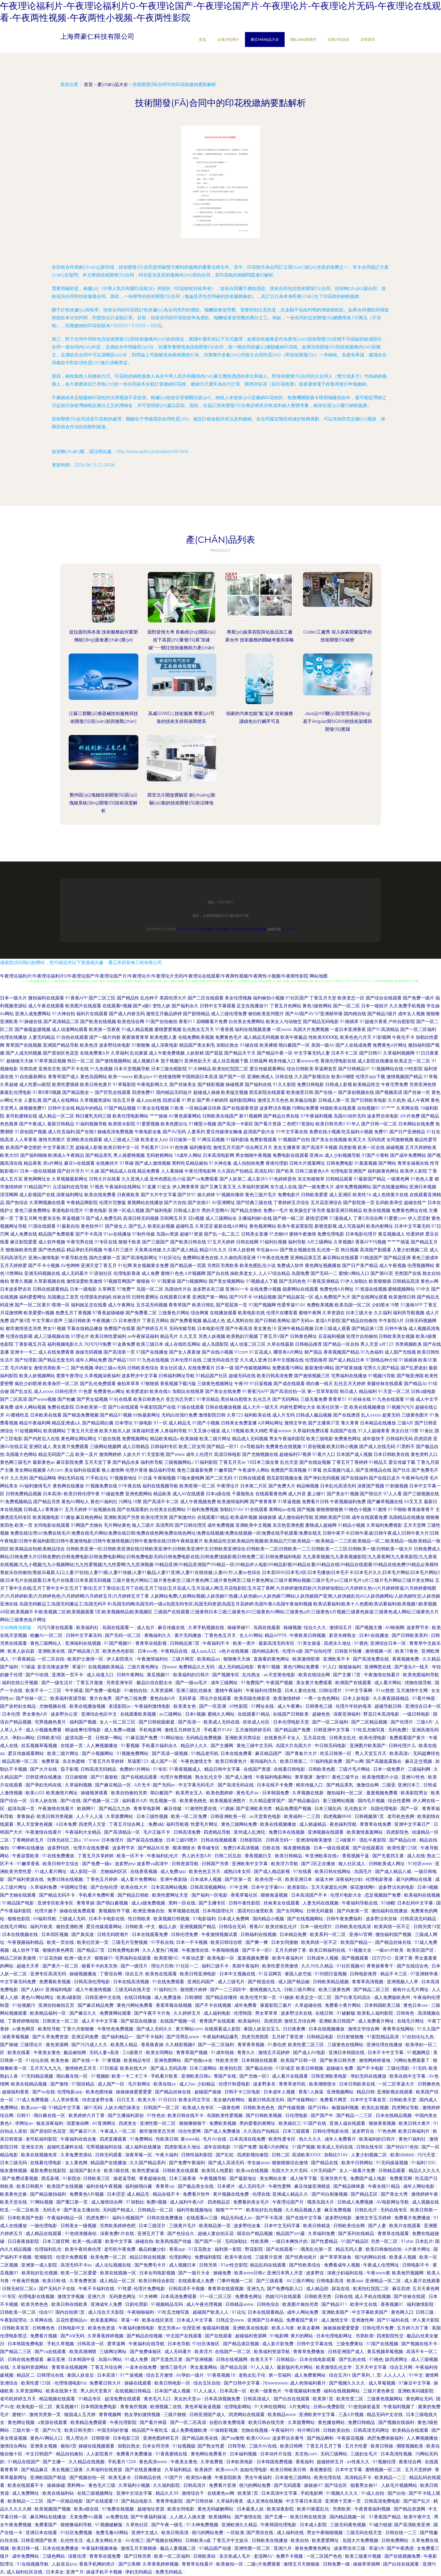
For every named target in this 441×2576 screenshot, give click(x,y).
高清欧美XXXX (307, 2154)
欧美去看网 (309, 2328)
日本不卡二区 (344, 1053)
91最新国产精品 (370, 1179)
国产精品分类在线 (281, 1116)
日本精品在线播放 (378, 1423)
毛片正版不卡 (157, 1832)
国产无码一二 (324, 1273)
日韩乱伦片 (366, 2210)
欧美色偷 (60, 2060)
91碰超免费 (112, 1493)
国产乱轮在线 (353, 2359)
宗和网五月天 (173, 1218)
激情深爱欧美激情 (84, 1281)
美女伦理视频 (238, 998)
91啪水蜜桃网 (190, 1478)
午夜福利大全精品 (83, 1832)
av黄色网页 (24, 2029)
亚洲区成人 (40, 1446)
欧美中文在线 (364, 2304)
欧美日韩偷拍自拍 (384, 2249)
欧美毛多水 (120, 2477)
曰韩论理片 (331, 1690)
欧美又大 (357, 1139)
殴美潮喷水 (184, 1848)
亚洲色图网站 (138, 1493)
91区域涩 (285, 2068)
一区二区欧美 (26, 2210)
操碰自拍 (144, 2241)
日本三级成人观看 (332, 1328)
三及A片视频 (351, 2414)
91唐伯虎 (276, 2044)
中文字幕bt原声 (47, 1320)
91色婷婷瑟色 (282, 1179)
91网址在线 (263, 1706)
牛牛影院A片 (391, 1320)
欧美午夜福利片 (288, 1958)
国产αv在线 (43, 2092)
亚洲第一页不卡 (68, 1674)
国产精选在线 (262, 1981)
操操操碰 (56, 2485)
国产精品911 (334, 2304)
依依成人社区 (257, 1722)
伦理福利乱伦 (49, 2249)
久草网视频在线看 (47, 1202)
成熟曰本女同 (238, 1871)
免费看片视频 (44, 2335)
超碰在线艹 (415, 1202)
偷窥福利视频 (346, 2107)
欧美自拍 (300, 2540)
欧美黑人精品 (125, 2044)
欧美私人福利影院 (375, 2013)
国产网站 (387, 1163)
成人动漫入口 (101, 1674)
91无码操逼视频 (392, 2162)
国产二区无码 (218, 1478)
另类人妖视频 (211, 1336)
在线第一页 (72, 1745)
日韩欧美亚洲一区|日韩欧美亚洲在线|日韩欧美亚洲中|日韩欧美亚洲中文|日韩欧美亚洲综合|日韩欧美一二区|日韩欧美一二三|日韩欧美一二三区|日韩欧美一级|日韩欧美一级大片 (239, 1549)
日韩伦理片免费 (378, 2328)
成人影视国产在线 (37, 1194)
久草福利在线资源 (104, 2469)
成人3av (187, 2084)
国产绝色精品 (51, 1249)
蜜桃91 (19, 2414)
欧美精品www (282, 2414)
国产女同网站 (290, 1911)
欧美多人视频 (403, 2257)
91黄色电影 (95, 1210)
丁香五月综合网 (107, 2367)
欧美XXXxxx (258, 2438)
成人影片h (257, 1179)
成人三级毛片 (232, 1981)
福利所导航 (152, 1462)
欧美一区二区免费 (189, 1816)
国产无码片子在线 (57, 2288)
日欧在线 (271, 1848)
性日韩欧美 (140, 1918)
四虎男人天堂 (93, 1824)
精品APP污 (276, 1635)
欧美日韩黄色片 (149, 1399)
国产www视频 (42, 1399)
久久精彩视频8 (180, 2044)
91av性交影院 (234, 2265)
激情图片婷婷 (194, 1989)
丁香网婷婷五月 (28, 1840)
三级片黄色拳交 (379, 2391)
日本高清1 (107, 2375)
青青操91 (54, 1509)
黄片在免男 (101, 1698)
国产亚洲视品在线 (374, 1470)
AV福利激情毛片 (35, 1486)
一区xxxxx (282, 1029)
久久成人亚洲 (253, 1360)
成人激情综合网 (107, 2202)
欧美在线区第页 (158, 2320)
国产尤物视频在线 (260, 1454)
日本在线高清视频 (131, 1981)
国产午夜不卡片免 (152, 2013)
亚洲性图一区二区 (158, 2123)
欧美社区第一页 (332, 1407)
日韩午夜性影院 (245, 1903)
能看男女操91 (364, 2485)
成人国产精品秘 (294, 1981)
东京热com (306, 2454)
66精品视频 (264, 1297)
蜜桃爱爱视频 (167, 1029)
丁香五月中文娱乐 (230, 2540)
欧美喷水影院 (121, 1124)
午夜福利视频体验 (100, 2548)
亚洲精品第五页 (305, 1257)
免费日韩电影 (310, 1084)
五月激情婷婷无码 (253, 1730)
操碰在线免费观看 (77, 1911)
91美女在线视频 (153, 1108)
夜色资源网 (57, 2044)
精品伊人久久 (195, 1745)
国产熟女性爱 (211, 2446)
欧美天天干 (262, 2359)
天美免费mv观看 (86, 2517)
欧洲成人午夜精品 (66, 1155)
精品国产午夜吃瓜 (150, 2430)
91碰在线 (249, 1045)
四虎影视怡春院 (253, 2154)
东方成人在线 (283, 1186)
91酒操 (227, 1808)
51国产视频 (303, 2147)
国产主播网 (222, 1745)
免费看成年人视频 (342, 2265)
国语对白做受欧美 (255, 1911)
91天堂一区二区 (394, 1391)
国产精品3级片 (382, 1013)
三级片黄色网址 (143, 1667)
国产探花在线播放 (145, 1840)
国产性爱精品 (325, 2241)
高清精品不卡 (359, 2477)
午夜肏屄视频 (26, 2280)
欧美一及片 (86, 1454)
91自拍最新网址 (31, 1076)
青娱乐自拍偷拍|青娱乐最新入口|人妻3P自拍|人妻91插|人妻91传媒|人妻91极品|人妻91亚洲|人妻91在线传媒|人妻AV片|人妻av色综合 (130, 1572)
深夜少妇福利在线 (345, 2273)
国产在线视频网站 (305, 1918)
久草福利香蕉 (230, 2501)
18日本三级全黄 (263, 1462)
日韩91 (24, 2115)
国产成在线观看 (289, 1383)
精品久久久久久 (424, 2170)
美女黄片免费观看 (71, 1446)
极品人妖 (168, 1926)
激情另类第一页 (45, 2414)
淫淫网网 (9, 1194)
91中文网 (239, 1887)
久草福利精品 (179, 2469)
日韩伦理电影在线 (331, 2131)
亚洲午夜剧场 (174, 1879)
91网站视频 (42, 2202)
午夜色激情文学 (197, 1761)
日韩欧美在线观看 (181, 2170)
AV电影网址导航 (393, 2202)
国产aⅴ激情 (232, 2438)
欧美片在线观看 (405, 2225)
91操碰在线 (30, 1021)
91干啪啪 (397, 1509)
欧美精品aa (209, 1659)
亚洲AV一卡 (237, 1289)
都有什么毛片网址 (411, 1989)
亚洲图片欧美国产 (368, 1745)
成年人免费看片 (341, 2139)
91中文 (423, 1289)
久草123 (235, 1415)
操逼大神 (324, 1879)
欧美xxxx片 (227, 2469)
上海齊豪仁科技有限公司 (233, 929)
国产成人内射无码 (127, 1013)
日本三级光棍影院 (169, 1068)
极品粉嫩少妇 (153, 2249)
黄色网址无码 (420, 2398)
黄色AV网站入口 (47, 2438)
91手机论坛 (97, 1478)
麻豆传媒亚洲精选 (312, 2186)
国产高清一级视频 (170, 1753)
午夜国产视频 (280, 1682)
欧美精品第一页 (215, 2225)
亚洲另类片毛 (334, 2178)
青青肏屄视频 (134, 2406)
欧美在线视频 (376, 1210)
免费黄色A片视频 (87, 2194)
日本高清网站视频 (169, 1887)
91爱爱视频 (147, 1124)
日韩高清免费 (188, 1832)
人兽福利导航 (173, 1430)
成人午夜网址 (121, 1305)
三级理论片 (32, 2044)
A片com (55, 1470)
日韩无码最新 (321, 1911)
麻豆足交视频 (419, 1761)
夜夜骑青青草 (135, 1037)
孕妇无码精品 (139, 2572)
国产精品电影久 (137, 2501)
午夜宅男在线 (79, 1242)
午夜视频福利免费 (348, 1501)
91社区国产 (297, 998)
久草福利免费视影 (384, 1525)
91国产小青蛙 (375, 1155)
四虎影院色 (398, 1832)
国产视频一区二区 (101, 1800)
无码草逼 (187, 1698)
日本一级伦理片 (316, 1926)
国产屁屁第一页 (231, 1305)
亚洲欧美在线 (52, 1651)
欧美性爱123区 (402, 1848)
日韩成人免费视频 (355, 2202)
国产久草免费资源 (50, 2036)
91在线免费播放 (59, 1855)
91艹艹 (388, 1108)
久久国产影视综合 (312, 1076)
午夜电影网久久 (152, 1084)
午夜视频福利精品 (26, 1942)
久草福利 (120, 1053)
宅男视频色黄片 (51, 1722)
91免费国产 (252, 1682)
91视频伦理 (385, 2461)
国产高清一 (190, 1722)
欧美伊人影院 (413, 1171)
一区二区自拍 (51, 1659)
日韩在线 (284, 1076)
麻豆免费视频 (338, 2210)
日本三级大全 (359, 1312)
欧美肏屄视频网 (408, 2273)
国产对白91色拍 (403, 2147)
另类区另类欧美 (222, 1265)
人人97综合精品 (274, 1273)
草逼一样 (130, 2320)
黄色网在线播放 (68, 1486)
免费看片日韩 (315, 1501)
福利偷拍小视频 (268, 998)
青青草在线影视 (151, 1643)
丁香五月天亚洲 (82, 1430)
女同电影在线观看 (52, 1525)
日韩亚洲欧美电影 (329, 2076)
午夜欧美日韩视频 (308, 1635)
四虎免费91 (143, 1092)
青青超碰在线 (153, 2178)
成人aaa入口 (204, 1651)
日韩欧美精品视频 (331, 1981)
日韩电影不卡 (416, 2265)
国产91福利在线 (393, 2320)
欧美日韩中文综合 (61, 1863)
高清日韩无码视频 (141, 1218)
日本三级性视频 (152, 1816)
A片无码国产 (324, 2170)
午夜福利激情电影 (153, 1706)
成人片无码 (283, 1415)
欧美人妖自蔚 (22, 1651)
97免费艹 (126, 1289)
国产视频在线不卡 (419, 2343)
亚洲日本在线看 (42, 2532)
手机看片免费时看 (97, 1895)
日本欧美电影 (240, 2461)
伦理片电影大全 (346, 1895)
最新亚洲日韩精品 (344, 1210)
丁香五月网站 (155, 1320)
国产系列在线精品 (356, 2233)
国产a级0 (142, 1005)
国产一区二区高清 (188, 2422)
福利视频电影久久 (65, 1344)
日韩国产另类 (216, 1863)
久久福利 (383, 1312)
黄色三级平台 (346, 1777)
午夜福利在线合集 (79, 2139)
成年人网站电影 (419, 2186)
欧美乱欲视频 (161, 1226)
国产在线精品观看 (139, 1777)
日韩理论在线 (51, 2375)
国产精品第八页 (84, 1651)
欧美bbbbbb (402, 2154)
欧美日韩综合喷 (227, 1942)
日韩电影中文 (72, 2328)
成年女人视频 (411, 1013)
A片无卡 (142, 1785)
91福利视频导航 (91, 1124)
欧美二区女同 (192, 1446)
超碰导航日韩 (389, 1706)
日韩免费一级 (337, 2564)
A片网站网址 (270, 1423)
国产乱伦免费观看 (98, 1383)
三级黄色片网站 (174, 1312)
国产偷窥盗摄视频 (33, 1029)
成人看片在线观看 (290, 2076)
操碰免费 (222, 2273)
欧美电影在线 (251, 1312)
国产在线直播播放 (143, 2469)
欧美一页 (24, 1525)
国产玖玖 (402, 1470)
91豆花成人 (260, 1352)
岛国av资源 (167, 1234)
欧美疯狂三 (290, 2123)
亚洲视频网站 (341, 2092)
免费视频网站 (135, 1438)
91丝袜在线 (359, 1399)
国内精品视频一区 (348, 2517)
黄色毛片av (248, 1792)
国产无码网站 (285, 1399)
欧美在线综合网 (314, 1674)
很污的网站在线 (371, 2257)
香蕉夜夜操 (152, 2044)
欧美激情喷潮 (306, 1659)
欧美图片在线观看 (83, 1005)
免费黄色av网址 (109, 1391)
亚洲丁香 (404, 1958)
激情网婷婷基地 (375, 2060)
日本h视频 (195, 1714)
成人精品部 (318, 2288)
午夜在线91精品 (384, 2186)
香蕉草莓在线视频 (174, 2005)
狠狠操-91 (146, 1281)
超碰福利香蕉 (16, 2092)
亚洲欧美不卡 (337, 1659)
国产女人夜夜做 (185, 1352)
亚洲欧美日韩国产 (337, 2021)
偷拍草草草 (128, 1383)
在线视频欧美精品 (106, 1667)
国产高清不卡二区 (161, 1501)
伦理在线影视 (19, 1336)
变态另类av (169, 2328)
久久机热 (397, 1100)
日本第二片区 (253, 1486)
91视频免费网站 (133, 1753)
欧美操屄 (204, 2469)
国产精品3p (415, 1383)
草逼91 (79, 1667)
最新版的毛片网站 (295, 2367)
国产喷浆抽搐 (348, 1367)
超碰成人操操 (206, 1092)
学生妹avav (267, 1249)
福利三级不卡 (216, 1966)
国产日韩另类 (138, 2556)
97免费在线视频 (118, 2509)
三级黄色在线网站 (345, 2044)
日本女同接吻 (285, 1942)
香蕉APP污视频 (370, 1242)
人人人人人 (395, 2375)
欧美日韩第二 (294, 1761)
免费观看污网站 (287, 1367)
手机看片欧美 (165, 2076)
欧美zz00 (35, 1792)
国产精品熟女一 (78, 1092)
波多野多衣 (265, 2084)
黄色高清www (153, 2461)
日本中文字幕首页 (368, 2099)
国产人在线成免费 (354, 1045)
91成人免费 (137, 2359)
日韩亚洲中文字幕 (332, 1730)
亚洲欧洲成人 (260, 1076)
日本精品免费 (294, 1934)
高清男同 (165, 1525)
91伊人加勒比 (354, 1281)
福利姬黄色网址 (383, 1171)
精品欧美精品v (164, 1438)
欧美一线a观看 (88, 2241)
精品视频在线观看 (57, 2398)
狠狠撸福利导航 (76, 2524)
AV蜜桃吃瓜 (17, 1415)
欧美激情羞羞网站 (365, 1832)
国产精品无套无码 (56, 1360)
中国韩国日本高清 (200, 1076)
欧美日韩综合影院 (157, 2280)
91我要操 (167, 1281)
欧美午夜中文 (418, 2517)
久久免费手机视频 (407, 1005)
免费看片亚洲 (223, 2485)
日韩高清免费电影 (382, 2501)
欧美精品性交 (366, 1084)
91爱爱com (395, 1218)
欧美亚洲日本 (299, 1879)
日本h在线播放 (374, 1635)
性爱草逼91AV (291, 1305)
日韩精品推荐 (308, 1344)
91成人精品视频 (138, 1029)
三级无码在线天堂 (221, 1360)
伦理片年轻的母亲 (354, 1706)
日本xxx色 (148, 1651)
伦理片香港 (136, 1470)
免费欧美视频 (320, 1305)
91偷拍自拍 (136, 1690)
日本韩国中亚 (82, 2359)
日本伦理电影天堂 (291, 1722)
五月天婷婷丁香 (291, 1950)
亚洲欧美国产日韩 (332, 1517)
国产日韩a (318, 2107)
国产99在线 (38, 1674)
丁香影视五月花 (30, 1344)
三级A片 (405, 1423)
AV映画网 (394, 1627)
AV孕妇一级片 (190, 2375)
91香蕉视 (224, 1029)
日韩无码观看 (109, 2154)
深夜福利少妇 (350, 1879)
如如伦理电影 (254, 2469)
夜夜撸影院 (321, 2469)
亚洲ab (316, 1155)
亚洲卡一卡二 (23, 1352)
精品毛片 (169, 1336)
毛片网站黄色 (117, 1525)
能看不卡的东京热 (100, 1966)
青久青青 (350, 1423)
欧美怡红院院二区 (230, 1068)
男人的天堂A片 (197, 1855)
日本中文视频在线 (286, 1360)
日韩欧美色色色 (259, 2107)
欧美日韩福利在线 (327, 1950)
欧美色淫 (89, 1045)
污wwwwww (275, 2383)
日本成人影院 (314, 2524)
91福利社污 (166, 1989)
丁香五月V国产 (274, 1336)
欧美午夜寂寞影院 (295, 1226)
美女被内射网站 (229, 2099)
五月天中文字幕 (371, 2367)
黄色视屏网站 (262, 1226)
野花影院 (254, 2249)
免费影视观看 (263, 1139)
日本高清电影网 (218, 1155)
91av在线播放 (117, 1234)
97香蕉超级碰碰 (109, 1312)
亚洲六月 (97, 2296)
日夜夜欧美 (128, 1194)
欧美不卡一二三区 (44, 1690)
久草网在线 (407, 1108)
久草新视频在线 (49, 1281)
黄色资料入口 (424, 1454)
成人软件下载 (26, 1950)
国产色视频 (82, 1367)
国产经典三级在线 (254, 1202)
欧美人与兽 (283, 2328)
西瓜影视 (50, 2178)
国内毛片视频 (372, 1800)
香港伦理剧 (277, 1163)
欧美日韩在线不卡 (186, 2115)
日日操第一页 (182, 1139)
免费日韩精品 (362, 2422)
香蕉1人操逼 (311, 2092)
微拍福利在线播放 (390, 1911)
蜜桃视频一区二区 (383, 2469)
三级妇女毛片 (364, 2454)
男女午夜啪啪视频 (325, 2532)
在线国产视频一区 (178, 2021)
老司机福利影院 (42, 2139)
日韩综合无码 (233, 1926)
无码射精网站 (159, 1155)
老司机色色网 (401, 1816)
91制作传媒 (143, 1234)
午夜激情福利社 (153, 1659)
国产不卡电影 (371, 2068)
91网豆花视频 (211, 1139)
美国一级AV (322, 1045)
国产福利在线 (258, 1084)
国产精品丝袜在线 (393, 1942)
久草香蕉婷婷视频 (106, 2335)
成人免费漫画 (168, 1997)
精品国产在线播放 (109, 2162)
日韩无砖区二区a (64, 1840)
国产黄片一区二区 (61, 1966)
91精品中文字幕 (65, 2107)
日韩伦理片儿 (403, 1745)
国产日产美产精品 (360, 1265)
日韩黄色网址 (303, 1336)
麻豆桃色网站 (89, 1517)
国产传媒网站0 (302, 2099)
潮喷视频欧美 (410, 2446)
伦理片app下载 (370, 1076)
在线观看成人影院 (223, 2029)
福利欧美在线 (257, 1415)
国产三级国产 (155, 1242)
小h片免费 (410, 1116)
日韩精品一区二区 (156, 2210)
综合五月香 (123, 1100)
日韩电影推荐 (364, 1973)
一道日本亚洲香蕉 (348, 1029)
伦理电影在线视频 (36, 2296)
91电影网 (279, 2335)
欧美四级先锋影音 (252, 1698)
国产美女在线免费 (223, 1391)
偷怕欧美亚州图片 (266, 1013)
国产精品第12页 (368, 1328)
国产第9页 (20, 1320)
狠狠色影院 (19, 1918)
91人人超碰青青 (374, 1430)
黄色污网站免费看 (301, 1667)
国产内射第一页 (353, 1911)
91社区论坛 (170, 1257)
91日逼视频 (261, 1383)
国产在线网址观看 (370, 1297)
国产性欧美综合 (305, 2265)
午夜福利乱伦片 (163, 1855)
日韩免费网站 (395, 2540)
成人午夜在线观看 (46, 1005)
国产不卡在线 (75, 1068)
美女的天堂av (188, 2398)
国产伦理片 (402, 1722)
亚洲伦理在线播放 (385, 2044)
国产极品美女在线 (196, 2186)
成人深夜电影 (164, 1045)
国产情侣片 (371, 1493)
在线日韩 (324, 2013)
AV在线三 (134, 2540)
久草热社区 (137, 2524)
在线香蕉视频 (144, 1871)
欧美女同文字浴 (195, 2099)
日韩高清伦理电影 (92, 1981)
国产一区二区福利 (418, 1029)
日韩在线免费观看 (26, 2359)
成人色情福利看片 (308, 2383)
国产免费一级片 (418, 998)
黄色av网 (429, 1281)
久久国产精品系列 (148, 2162)
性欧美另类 (227, 2060)
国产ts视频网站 (192, 1281)
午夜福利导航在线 (360, 1903)
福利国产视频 (83, 1722)
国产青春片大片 (301, 1753)
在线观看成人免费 (196, 2280)
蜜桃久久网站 (222, 1714)
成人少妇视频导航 (343, 1155)
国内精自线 (355, 1013)
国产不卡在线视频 (213, 2005)
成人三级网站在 (221, 1218)
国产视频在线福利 (396, 2422)
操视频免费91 (33, 1108)
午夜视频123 (105, 1320)
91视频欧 (100, 2076)
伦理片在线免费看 (91, 1848)
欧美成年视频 (243, 1517)
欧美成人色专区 (199, 2107)
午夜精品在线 (175, 1651)
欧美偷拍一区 (230, 2564)
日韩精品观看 (339, 1179)
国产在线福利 (354, 1478)
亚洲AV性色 (413, 1777)
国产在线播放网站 (390, 1186)
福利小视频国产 (128, 2217)
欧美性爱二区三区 (306, 2044)
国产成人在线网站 (61, 1100)
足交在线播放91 (253, 1005)
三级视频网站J (179, 1462)
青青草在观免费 (105, 2556)
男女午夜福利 (259, 2477)
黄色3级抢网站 (317, 1005)
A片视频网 (195, 1273)
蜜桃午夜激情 (302, 1234)
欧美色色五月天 (205, 1871)
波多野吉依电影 (383, 1116)
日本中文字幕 (349, 2469)
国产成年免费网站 (408, 1155)
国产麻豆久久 (83, 2013)
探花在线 (341, 2288)
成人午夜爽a (290, 1706)
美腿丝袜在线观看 (385, 1383)
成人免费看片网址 (376, 2021)
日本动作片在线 (276, 2454)
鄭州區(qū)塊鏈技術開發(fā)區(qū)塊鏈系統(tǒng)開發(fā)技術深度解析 (103, 802)
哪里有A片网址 (288, 1352)
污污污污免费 (97, 1344)
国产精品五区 (365, 2194)
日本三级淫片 (153, 2225)
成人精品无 (179, 1423)
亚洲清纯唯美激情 (314, 1840)
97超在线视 (109, 1438)
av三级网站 (171, 1714)
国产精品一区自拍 (341, 1344)
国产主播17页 (347, 1674)
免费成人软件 (290, 1265)
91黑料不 (405, 1446)
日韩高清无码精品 (99, 1769)
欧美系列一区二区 (328, 1934)
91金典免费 (124, 1344)
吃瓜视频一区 (164, 1800)
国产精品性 (128, 998)
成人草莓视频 (382, 2383)
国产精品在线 (325, 2162)
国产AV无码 (174, 1131)
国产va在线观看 (51, 2351)
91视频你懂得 (230, 1194)
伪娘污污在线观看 (283, 2296)
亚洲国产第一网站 (210, 1297)
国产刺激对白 (182, 1517)
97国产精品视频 (120, 1108)
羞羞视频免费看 (382, 1792)
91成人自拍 (373, 2493)
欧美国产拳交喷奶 (24, 1147)
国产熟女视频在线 (298, 1249)
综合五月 (134, 1973)
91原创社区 (100, 1273)
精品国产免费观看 (56, 1234)
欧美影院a (298, 1887)
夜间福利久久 (264, 1761)
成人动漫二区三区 (248, 1344)
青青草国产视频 (192, 2052)
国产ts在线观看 (123, 1407)
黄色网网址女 (37, 1179)
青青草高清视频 (368, 1981)
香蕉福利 (305, 2461)
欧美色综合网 (130, 1021)
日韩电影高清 (330, 2280)
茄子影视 (69, 1769)
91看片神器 (424, 1698)
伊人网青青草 (185, 1186)
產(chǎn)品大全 (265, 39)
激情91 (323, 1777)
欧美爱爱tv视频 (39, 1312)
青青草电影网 (147, 1808)
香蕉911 (187, 1021)
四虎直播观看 (114, 2139)
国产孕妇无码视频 (322, 1478)
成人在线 (416, 1855)
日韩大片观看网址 (307, 1163)
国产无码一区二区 (123, 1635)
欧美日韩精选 (317, 2225)
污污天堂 (426, 2154)
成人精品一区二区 (56, 1116)
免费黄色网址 (347, 1438)
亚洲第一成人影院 (39, 2265)
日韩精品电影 (321, 2036)
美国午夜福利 (246, 1966)
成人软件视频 (51, 1242)
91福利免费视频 (202, 1509)
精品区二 (26, 2375)
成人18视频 (232, 1430)
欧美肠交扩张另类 (307, 1210)
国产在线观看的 (132, 1509)
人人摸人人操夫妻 (188, 2517)
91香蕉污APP (255, 1391)
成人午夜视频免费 (198, 1501)
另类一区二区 (385, 2241)
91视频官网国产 (120, 1281)
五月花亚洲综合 (326, 1202)
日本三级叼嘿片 (182, 1840)
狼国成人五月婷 (80, 2414)
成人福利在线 (291, 2532)
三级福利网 (419, 1769)
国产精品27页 (91, 1950)
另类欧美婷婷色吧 (118, 2225)
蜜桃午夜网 (310, 1312)
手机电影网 (151, 1730)
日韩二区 (281, 2154)
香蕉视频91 (393, 2304)
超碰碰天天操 (19, 1061)
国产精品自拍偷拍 (359, 1320)
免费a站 (156, 1824)
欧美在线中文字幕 (408, 2076)
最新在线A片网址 (231, 1226)
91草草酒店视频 (50, 1061)
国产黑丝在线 (260, 2532)
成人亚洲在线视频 (265, 2501)
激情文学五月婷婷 (373, 2217)
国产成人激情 (239, 1777)
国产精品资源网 (410, 2509)
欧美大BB (9, 1155)
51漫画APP (411, 1305)
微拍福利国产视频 (394, 1934)
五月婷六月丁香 (413, 2328)
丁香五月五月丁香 (324, 2446)
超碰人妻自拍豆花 (216, 2233)
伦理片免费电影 (150, 2288)
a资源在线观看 (53, 2422)
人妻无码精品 (41, 1037)
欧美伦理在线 (328, 2477)
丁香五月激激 (90, 1682)
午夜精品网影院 (82, 1202)
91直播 (149, 1186)
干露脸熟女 (243, 1493)
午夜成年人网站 (253, 1470)
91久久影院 (284, 1084)
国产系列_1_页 (366, 2375)
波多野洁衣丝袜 (382, 1918)
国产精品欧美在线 (200, 2438)
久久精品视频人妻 (303, 2210)
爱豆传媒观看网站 (267, 1068)
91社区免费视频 (77, 2532)
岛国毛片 (363, 1871)
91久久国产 (428, 2029)
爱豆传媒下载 (401, 1462)
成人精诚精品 (313, 1824)
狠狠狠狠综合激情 (290, 2162)
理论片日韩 (162, 1966)
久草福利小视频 (134, 2485)
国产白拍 (397, 2493)
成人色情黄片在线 (390, 1194)
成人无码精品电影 (236, 1667)
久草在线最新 (280, 1344)
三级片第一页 (26, 2430)
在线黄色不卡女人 (282, 1737)
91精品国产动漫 (215, 2548)
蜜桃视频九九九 (265, 1989)
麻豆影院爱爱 (23, 1242)
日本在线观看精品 (266, 2312)
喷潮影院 (44, 2257)
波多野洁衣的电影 (396, 1887)
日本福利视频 (244, 2454)
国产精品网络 (42, 1478)
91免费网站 (142, 2139)
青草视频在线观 (184, 1911)
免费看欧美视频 (55, 1981)
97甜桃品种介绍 (382, 1360)
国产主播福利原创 (126, 2115)
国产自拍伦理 (319, 1651)
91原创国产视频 (31, 1131)
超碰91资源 (191, 1234)
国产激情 (59, 2084)
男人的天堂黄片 (96, 2391)
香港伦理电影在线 (338, 1061)
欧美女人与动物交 (284, 1021)
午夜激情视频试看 (219, 1934)
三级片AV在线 (263, 2446)
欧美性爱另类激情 (280, 1966)
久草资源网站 (29, 2391)
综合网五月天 (258, 1147)
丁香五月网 (26, 1218)
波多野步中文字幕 (140, 1375)
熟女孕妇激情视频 (142, 2414)
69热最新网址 (146, 1415)
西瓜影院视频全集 (285, 1478)
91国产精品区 (355, 2241)
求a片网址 (53, 1163)
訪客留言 (368, 39)
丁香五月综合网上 (127, 1824)
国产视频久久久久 (347, 2383)
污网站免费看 (305, 1108)
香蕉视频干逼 (356, 1855)
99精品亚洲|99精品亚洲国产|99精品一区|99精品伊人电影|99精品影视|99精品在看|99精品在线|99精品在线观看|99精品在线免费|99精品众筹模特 (296, 1564)
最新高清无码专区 (277, 1643)
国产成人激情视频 (153, 1163)
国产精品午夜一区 (275, 1053)
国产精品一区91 (223, 1446)
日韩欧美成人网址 (387, 1863)
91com (241, 1352)
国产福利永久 (185, 1005)
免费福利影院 (209, 2257)
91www (91, 1840)
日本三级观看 (297, 2131)
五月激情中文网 (412, 1690)
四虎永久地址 (338, 1643)
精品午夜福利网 (35, 1423)
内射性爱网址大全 (298, 1407)
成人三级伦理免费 (229, 1013)
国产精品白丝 (403, 1840)
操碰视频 (395, 1147)
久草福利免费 (44, 1887)
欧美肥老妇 (137, 1391)
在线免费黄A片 (95, 1053)
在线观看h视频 (117, 1005)
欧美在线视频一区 (118, 2273)
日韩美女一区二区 (61, 2021)
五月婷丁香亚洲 (288, 2036)
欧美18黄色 (407, 1651)
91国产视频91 (118, 1643)
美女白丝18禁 (404, 1430)
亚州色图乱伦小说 (168, 1179)
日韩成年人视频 (323, 1958)
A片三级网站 (319, 1242)
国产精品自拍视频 (145, 2335)
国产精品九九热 (115, 1808)
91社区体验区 (206, 2343)
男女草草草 (267, 2013)
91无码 (420, 2068)
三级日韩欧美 (77, 1320)
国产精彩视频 (210, 1084)
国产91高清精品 (383, 1029)
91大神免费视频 (202, 2524)
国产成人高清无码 (226, 2162)
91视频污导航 (382, 1375)
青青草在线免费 (376, 1824)
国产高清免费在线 (371, 1659)
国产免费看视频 (186, 1320)
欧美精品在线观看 (410, 2430)
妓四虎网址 (397, 2359)
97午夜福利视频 (316, 1116)
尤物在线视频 (255, 2430)
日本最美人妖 (251, 2509)
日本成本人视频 (206, 1879)
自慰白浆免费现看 (227, 2422)
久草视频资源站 (95, 1100)
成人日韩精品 (135, 1446)
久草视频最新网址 (70, 1179)
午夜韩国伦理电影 (279, 2524)
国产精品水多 (126, 1462)
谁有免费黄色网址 (313, 2548)
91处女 (164, 1186)
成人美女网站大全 (104, 2540)
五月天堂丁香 (97, 1462)
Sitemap (289, 929)
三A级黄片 (346, 1840)
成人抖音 (297, 1493)
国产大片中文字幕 (159, 1194)
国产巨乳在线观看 (113, 1092)
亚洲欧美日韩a (196, 2076)
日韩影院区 (252, 1840)
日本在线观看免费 (150, 1934)
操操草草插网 (367, 2564)
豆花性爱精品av (72, 2320)
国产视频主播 (369, 1627)
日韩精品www (240, 2304)
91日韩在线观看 (249, 1478)
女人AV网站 (251, 1635)
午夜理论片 (228, 1486)
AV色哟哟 (70, 1265)
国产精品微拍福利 (48, 2194)
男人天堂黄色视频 (35, 1824)
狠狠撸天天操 (237, 1659)
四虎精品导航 (218, 1832)
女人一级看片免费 (357, 2170)
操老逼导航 (125, 2178)
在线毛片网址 (411, 2021)
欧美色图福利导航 (421, 1674)
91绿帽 (388, 1903)
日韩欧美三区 (97, 2178)
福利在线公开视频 (20, 1682)
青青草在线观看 (393, 2233)
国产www (175, 1454)
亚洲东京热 (49, 1068)
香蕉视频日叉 (259, 1855)
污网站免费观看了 (412, 2060)
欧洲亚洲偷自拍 (149, 1911)
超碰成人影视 (88, 1147)
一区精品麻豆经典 (203, 1108)
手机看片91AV (218, 1730)
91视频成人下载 (262, 1281)
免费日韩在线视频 (65, 1879)
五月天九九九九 (46, 2068)
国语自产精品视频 (255, 2233)
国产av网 (355, 1761)
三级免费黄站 (350, 2343)
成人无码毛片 (252, 2186)
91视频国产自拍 (294, 1139)
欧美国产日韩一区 (299, 2060)
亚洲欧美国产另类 (122, 1517)
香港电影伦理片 (67, 1210)
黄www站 (191, 2139)
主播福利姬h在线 (255, 1218)
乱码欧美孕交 (389, 1202)
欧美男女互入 (190, 1792)
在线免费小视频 (265, 1289)
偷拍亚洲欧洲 (70, 1926)
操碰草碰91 (239, 1627)
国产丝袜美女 (182, 1084)
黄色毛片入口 (158, 2398)
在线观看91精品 (213, 1517)
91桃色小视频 (358, 1509)
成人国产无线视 (400, 1352)
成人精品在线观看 (44, 2233)
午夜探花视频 (351, 2438)
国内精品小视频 (269, 1918)
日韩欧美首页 (16, 2328)
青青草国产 (179, 1305)
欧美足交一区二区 (412, 1061)
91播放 (68, 1517)
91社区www (420, 1863)
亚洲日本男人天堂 (285, 2273)
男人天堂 (369, 1344)
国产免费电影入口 (285, 2288)
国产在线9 (86, 1131)
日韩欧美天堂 (403, 2099)
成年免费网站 (26, 2556)
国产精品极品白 (304, 1800)
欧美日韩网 (292, 2446)
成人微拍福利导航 (296, 1517)
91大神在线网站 (270, 2406)
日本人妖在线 (44, 1800)
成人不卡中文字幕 (100, 2021)
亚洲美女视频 (44, 2446)
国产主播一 (54, 2461)
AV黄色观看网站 (184, 1116)
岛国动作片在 (178, 1289)
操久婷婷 (206, 1194)
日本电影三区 (127, 2438)
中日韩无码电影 (331, 1745)
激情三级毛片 (174, 2367)
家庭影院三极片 (276, 2005)
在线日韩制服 (138, 1997)
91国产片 (174, 2477)
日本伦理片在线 (186, 1360)
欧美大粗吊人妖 (115, 1430)
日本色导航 (179, 2343)
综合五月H (339, 2375)
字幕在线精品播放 (85, 1328)
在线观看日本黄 (175, 1297)
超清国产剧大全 (259, 1131)
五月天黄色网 (425, 2288)
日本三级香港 (183, 2178)
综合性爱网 (399, 1800)
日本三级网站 (204, 2068)
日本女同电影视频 (157, 2273)
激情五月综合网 (300, 2021)
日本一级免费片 (389, 1769)
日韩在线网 (247, 1242)
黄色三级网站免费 (239, 1824)
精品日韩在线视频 (148, 2257)
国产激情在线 (249, 2517)
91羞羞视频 (365, 1163)
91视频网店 (419, 2052)
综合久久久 (315, 1627)
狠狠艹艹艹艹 (230, 2210)
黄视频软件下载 (114, 1911)
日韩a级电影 (423, 1391)
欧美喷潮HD (166, 1958)
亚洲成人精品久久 (290, 2194)
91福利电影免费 (327, 1761)
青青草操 (85, 1903)
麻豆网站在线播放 (48, 2517)
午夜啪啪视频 (226, 1950)
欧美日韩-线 (54, 2280)
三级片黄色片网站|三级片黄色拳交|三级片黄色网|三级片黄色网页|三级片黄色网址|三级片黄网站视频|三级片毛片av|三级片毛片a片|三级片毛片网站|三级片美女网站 (273, 1580)
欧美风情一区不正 (392, 1926)
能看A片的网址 (274, 2147)
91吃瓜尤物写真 (369, 1730)
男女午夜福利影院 (287, 1438)
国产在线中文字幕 (304, 2217)
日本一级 (225, 1367)
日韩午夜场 (396, 1328)
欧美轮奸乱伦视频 (264, 2210)
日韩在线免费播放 (165, 2217)
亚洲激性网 (363, 2320)
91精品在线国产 (24, 2461)
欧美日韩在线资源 (308, 2517)
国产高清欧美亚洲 (412, 2524)
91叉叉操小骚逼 (204, 1430)
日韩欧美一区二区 (18, 2312)
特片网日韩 (309, 2430)
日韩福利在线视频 (259, 1934)
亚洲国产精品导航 (61, 1045)
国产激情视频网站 (113, 1061)
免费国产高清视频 (289, 1470)
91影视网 (382, 1037)
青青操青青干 (420, 1509)
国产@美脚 (129, 2564)
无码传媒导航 (182, 1328)
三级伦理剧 (398, 2068)
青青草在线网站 (398, 2029)
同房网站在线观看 (247, 2414)
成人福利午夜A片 (187, 2202)
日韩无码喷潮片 (113, 1934)
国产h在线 (70, 1800)
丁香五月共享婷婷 (106, 1761)
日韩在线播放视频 (223, 1407)
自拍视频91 (368, 1108)
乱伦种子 (149, 998)
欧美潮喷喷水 (323, 2084)
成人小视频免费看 (44, 1730)
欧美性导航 (49, 2029)
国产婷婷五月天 (152, 1328)
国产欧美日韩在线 (188, 1242)
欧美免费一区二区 (109, 2257)
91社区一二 (188, 1966)
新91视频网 (250, 1116)
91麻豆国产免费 (142, 1737)
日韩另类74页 (427, 1926)
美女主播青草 (286, 1147)
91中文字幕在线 (292, 1131)
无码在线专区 (394, 2210)
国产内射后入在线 (42, 1438)
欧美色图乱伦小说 (258, 1265)
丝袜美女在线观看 (282, 1903)
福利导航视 (177, 1824)
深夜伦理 (77, 2556)
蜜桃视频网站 (401, 1289)
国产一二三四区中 (228, 1989)
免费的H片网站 (135, 1769)
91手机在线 (162, 1942)
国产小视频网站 (98, 1753)
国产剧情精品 (196, 1013)
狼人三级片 (143, 1525)
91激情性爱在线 (201, 1808)
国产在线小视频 (217, 1352)
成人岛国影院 (215, 1344)
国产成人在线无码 (377, 1446)
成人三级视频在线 (52, 1336)
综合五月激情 (160, 2375)
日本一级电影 (83, 1289)
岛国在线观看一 (118, 1627)
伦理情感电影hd (70, 2383)
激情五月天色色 (273, 1100)
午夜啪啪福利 (141, 2312)
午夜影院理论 (14, 2320)
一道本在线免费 (141, 2367)
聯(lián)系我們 (303, 39)
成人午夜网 (418, 1100)
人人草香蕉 (26, 1139)
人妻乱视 (33, 1100)
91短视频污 (24, 2005)
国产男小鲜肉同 (212, 1100)
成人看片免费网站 (139, 1879)
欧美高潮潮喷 (83, 2351)
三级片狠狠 (175, 2414)
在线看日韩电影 (290, 1769)
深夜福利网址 (69, 1194)
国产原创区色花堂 (61, 1053)
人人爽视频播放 (102, 1745)
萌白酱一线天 (319, 1383)
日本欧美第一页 (91, 1407)
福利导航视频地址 (195, 2210)
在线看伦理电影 (46, 2162)
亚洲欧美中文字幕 (250, 1863)
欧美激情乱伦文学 (334, 2367)
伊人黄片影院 (425, 2320)
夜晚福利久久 (158, 1635)
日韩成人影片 (187, 1210)
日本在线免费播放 (61, 2548)
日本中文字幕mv (268, 1887)
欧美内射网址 (379, 1226)
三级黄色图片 (414, 1415)
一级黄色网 (398, 1179)
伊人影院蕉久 (121, 1659)
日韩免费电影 (339, 1163)
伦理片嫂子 (46, 1911)
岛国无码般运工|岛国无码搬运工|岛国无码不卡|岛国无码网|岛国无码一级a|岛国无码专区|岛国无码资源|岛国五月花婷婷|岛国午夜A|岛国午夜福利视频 (165, 1604)
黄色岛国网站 (93, 1076)
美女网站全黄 (274, 2178)
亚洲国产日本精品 (265, 2320)
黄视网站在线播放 (145, 1202)
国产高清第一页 (119, 1352)
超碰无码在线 (242, 1375)
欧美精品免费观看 (89, 2422)
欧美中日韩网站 (357, 2162)
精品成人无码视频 (250, 1438)
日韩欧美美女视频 (397, 1336)
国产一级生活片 (57, 1682)
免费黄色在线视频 (284, 1446)
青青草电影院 (170, 2501)
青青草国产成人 (63, 1076)
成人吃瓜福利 (61, 1131)
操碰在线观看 (138, 2383)
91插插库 (349, 1021)
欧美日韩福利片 (414, 2131)
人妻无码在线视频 (321, 1903)
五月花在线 (315, 1737)
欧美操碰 (189, 1438)
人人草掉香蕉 (66, 2099)
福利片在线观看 (92, 1013)
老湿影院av (120, 1706)
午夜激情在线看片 (382, 1674)
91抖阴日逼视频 (331, 1973)
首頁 (202, 39)
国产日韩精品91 (354, 1068)
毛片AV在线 (215, 2139)
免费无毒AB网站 (112, 2532)
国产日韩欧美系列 (410, 1635)
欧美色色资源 (102, 2328)
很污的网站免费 (255, 2485)
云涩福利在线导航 (71, 1186)
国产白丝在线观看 (292, 2398)
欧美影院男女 (415, 1792)
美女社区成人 (173, 1367)
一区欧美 (235, 2532)
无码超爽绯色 (426, 1753)
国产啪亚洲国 (410, 1375)
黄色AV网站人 (75, 1501)
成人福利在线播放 (143, 2147)
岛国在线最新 (267, 1627)
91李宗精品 (207, 1399)
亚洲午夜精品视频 (296, 1328)
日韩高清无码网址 (371, 2430)
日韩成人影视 (338, 1084)
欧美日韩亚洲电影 (198, 1973)
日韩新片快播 (349, 1651)
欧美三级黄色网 (335, 1989)
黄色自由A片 (163, 1698)
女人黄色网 (77, 2162)
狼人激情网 (113, 1470)
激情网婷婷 (110, 1454)
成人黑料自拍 (239, 1320)
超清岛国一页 (79, 1737)
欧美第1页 (323, 2398)
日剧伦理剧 (137, 2304)
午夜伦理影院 (124, 2422)
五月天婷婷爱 (13, 1265)
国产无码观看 (288, 2485)
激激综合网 (368, 1785)
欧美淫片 (204, 2351)
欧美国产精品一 (357, 1942)
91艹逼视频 (132, 2375)
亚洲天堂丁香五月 (99, 1265)
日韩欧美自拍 (337, 2430)
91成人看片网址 (51, 1871)
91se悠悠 (385, 1690)
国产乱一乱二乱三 (222, 1234)
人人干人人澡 (90, 1816)
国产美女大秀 (395, 2194)
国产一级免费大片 (316, 1186)
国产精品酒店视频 (241, 2343)
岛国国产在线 (343, 1430)
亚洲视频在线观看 (326, 1832)
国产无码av (302, 1320)
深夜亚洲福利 (347, 1714)
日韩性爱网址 (145, 1297)
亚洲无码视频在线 (42, 1273)
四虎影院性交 (391, 2335)
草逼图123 (137, 1761)
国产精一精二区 (288, 1218)
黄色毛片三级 (102, 2485)
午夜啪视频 (164, 1478)
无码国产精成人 (119, 2210)
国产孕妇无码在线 (44, 1785)
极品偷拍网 (75, 2052)
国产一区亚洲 (213, 1706)
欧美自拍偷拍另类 (129, 1792)
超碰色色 (321, 1714)
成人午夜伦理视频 (204, 2304)
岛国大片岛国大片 (294, 1745)
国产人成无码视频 (24, 1053)
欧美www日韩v (249, 2273)
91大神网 (149, 2296)
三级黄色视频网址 (215, 1383)
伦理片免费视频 (176, 1777)
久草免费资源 (83, 2280)
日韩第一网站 (109, 1737)
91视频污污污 (400, 1407)
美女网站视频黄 (30, 1470)
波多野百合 (363, 2131)
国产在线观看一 (282, 2249)
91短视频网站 (28, 1430)
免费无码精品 (169, 2572)
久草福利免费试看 (311, 1430)
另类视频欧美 (408, 1344)
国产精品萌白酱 (98, 1423)
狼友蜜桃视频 (297, 1848)
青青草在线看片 (198, 2564)
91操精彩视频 (224, 2430)
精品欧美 (162, 1493)
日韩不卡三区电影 (243, 2092)
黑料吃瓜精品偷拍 (190, 1163)
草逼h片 (377, 2548)
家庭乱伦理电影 (16, 1092)
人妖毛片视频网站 (399, 2485)
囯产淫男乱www (183, 2036)
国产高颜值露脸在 (384, 1761)
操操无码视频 (88, 1352)
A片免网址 (300, 2406)
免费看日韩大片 (105, 2383)
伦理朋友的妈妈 (95, 1297)
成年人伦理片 (199, 1454)
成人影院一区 (84, 1871)
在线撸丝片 (107, 1163)
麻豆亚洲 (56, 2359)
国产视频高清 (388, 1092)
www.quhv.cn (188, 929)
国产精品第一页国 (188, 1265)
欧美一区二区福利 (172, 2556)
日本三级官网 (56, 2241)
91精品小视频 (351, 1525)
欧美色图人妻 (163, 1037)
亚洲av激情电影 (44, 1257)
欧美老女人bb (154, 1139)
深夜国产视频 (370, 1486)
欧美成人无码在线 (222, 1722)
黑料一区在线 (182, 1903)
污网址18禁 (130, 1501)
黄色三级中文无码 (255, 1745)
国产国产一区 (232, 1076)
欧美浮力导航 (285, 1863)
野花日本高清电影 (381, 1714)
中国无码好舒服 (113, 2430)
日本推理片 (129, 1320)
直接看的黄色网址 (272, 1659)
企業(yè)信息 (338, 39)
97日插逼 (109, 2068)
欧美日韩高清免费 (275, 1375)
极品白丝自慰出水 (155, 1682)
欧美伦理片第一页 (258, 1997)
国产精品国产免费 (293, 1730)
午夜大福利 (167, 2154)
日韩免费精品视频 (24, 1493)
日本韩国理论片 (218, 1911)
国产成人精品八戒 (393, 1871)
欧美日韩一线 (26, 2548)
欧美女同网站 (160, 2052)
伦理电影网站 (238, 2406)
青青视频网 (110, 2414)
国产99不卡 (240, 1297)
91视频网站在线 (387, 1068)
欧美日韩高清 (175, 2532)
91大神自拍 (63, 1013)
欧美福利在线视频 (422, 1895)
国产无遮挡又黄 (388, 1855)
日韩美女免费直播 (239, 1423)
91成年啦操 (223, 2052)
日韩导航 (237, 2446)
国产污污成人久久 (90, 2044)
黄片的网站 (302, 2335)
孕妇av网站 (23, 1737)
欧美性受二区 (350, 2398)
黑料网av (76, 2485)
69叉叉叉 (413, 1501)
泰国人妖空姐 (299, 1973)
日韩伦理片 (66, 1391)
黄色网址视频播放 (323, 1265)
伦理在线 (261, 2194)
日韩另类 (208, 2265)
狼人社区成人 (352, 1863)
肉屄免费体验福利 (385, 2438)
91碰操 (287, 1997)
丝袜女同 (121, 1297)
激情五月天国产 (228, 1147)
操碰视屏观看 (95, 1792)
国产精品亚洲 (397, 1257)
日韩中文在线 (61, 1108)
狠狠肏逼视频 (275, 1895)
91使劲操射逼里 (364, 2406)
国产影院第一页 (359, 1202)
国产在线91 (199, 1202)
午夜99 (241, 1383)
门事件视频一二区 (235, 2280)
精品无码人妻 (350, 2249)
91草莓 (315, 1470)
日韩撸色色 (429, 2084)
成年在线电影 (218, 2147)
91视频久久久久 (342, 2493)
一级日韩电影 (417, 1714)
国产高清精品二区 (61, 1021)
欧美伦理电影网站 (130, 1116)
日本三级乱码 (328, 1808)
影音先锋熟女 (343, 1635)
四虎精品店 (219, 2202)
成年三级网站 (225, 1682)
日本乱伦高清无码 (338, 1486)
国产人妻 (377, 2225)
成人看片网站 (388, 1682)
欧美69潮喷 (342, 1076)
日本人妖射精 (241, 1249)
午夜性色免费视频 (115, 2029)
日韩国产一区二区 (162, 2107)
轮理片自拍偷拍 (362, 1336)
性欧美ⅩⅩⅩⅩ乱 (324, 1037)
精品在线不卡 (167, 2194)
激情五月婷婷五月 (183, 1730)
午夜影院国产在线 (158, 1407)
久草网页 (107, 1289)
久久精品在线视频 (87, 2461)
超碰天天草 (28, 1966)
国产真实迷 (83, 1934)
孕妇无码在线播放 (369, 2076)
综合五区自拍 (208, 2383)
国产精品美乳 (98, 1155)
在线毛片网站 (14, 1926)
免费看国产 (46, 2524)
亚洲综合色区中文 (99, 1714)
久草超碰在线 (309, 2005)
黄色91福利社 (104, 1501)
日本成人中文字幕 (195, 2320)
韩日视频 (350, 1249)
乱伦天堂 (289, 1462)
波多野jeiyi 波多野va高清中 (142, 1863)
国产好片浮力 (70, 1171)
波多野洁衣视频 (275, 1108)
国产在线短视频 (315, 1462)
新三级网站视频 (339, 1800)
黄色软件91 (92, 1226)
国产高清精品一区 (122, 1832)
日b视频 (196, 1218)
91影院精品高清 (383, 2036)
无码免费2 (399, 1730)
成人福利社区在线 (25, 2572)
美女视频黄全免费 (151, 1265)
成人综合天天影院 (106, 2312)
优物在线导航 (419, 1682)
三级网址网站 (114, 2351)
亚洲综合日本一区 (388, 1643)
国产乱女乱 (21, 1391)
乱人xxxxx (371, 1415)
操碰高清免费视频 (115, 1131)
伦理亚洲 (191, 2328)
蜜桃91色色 (172, 1273)
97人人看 (392, 1493)
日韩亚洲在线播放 (44, 1777)
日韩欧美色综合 (143, 1367)
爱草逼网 (116, 2343)
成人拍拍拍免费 (248, 1163)
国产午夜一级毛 (167, 2524)
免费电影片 (289, 1194)
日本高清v (53, 1493)
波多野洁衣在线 (297, 2013)
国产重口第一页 (72, 2202)
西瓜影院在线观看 (267, 1092)
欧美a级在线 (87, 2509)
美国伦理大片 (172, 998)
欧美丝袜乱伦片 (282, 1926)
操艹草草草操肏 (336, 2257)
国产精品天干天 (240, 1053)
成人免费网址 (26, 2493)
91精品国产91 (38, 1186)
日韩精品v (287, 2359)
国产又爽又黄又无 (218, 1186)
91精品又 (378, 1462)
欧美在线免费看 (100, 1194)
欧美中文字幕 (119, 2241)
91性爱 (125, 2288)
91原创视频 (314, 1446)
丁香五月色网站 (285, 1005)
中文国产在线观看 (184, 2335)
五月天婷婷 (76, 1509)
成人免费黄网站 (310, 2375)
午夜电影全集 (147, 1131)
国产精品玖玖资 (154, 1848)
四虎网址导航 (406, 2107)
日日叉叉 (126, 2099)
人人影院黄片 (100, 2454)
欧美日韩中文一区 (122, 1147)
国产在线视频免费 (403, 2556)
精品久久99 (168, 2493)
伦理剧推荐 (316, 1360)
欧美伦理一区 (269, 1879)
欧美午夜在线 (239, 2257)
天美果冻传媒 (147, 1249)
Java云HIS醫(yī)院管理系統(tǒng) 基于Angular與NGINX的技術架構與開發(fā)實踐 (337, 721)
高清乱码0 (264, 1171)
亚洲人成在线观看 (347, 2123)
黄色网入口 (402, 2312)
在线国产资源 (258, 1769)
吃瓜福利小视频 (357, 1131)
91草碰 (127, 1163)
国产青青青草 (263, 1501)
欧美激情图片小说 (380, 1777)
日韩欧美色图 (322, 1769)
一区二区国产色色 (324, 2556)
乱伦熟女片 (356, 1808)
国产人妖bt (32, 1989)
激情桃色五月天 (81, 2068)
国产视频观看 (355, 1958)
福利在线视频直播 (253, 1029)
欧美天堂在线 (14, 2202)
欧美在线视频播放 (367, 1407)
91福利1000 (423, 2162)
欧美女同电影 (181, 2509)
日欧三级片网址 (300, 1989)
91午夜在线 (129, 1486)
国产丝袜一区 (416, 1092)
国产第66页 (381, 1273)
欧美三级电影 (319, 1438)
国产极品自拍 (260, 2068)
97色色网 (387, 2131)
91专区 (160, 1769)
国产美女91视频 (343, 1493)
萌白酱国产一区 (294, 1045)
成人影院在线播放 (375, 1061)
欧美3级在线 (117, 2170)
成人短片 (146, 1627)
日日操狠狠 (77, 1777)
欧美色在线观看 (161, 1973)
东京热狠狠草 (311, 1179)
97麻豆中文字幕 (415, 2383)
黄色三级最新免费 (195, 1470)
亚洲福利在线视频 (83, 1643)
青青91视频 (269, 1667)
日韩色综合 (268, 2304)
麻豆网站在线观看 (341, 1257)
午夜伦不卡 (403, 1037)
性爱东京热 (49, 1218)
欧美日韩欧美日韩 (288, 2469)
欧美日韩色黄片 (96, 1084)
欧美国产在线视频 (65, 2186)
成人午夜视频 (392, 1265)
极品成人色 (214, 1320)
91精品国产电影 (18, 1903)
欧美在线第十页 (62, 2391)
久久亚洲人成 (135, 1179)
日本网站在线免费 (416, 1124)
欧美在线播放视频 (88, 1706)
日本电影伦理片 (361, 1234)
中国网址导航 (74, 1887)
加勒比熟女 (227, 1045)
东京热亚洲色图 (288, 1525)
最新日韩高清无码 (266, 2099)
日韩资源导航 (186, 1863)
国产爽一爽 (257, 1942)
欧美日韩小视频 (342, 1446)
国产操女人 (116, 1226)
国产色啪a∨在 (198, 2060)
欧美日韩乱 (203, 1305)
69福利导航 (45, 1918)
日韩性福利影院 (197, 2154)
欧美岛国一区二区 (353, 1305)
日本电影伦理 (210, 1328)
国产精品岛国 (234, 2367)
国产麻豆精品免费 (96, 2005)
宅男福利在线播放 (349, 1375)
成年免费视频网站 (353, 1186)
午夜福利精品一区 (65, 2217)
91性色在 (156, 2115)
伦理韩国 (243, 2013)
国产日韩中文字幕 (242, 2383)
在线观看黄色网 (271, 1493)
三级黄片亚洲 (269, 2257)
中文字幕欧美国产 (370, 2312)
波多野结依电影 (114, 1045)
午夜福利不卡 (216, 1643)
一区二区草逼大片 (396, 2084)
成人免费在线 (23, 1234)
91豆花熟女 (200, 2249)
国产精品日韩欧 (134, 1895)
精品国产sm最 (291, 2233)
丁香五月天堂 (322, 998)
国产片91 (186, 1194)
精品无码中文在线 (385, 2414)
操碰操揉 (267, 1517)
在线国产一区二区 (233, 2351)
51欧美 (177, 1108)
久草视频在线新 (308, 1792)
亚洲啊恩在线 (378, 1667)
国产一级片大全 (194, 2273)
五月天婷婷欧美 (420, 1147)
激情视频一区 (379, 1651)
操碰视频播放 (83, 1973)
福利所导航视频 (408, 1312)
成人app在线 (148, 1100)
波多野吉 (315, 2273)
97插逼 (28, 1667)
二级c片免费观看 (264, 2564)
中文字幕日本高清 (304, 2501)
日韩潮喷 (194, 1997)
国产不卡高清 (88, 1234)
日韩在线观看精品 (51, 1289)
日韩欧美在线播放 (270, 2540)
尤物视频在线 (53, 1706)
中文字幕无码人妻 (312, 1053)
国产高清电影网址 (140, 1257)
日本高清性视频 (397, 2454)
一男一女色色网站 (322, 1698)
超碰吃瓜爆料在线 (65, 2147)
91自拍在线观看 (72, 1037)
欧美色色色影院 (119, 1651)
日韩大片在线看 (104, 1179)
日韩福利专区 (163, 1446)
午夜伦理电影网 (200, 1171)
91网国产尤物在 (87, 1525)
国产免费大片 (281, 1486)
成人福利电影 (218, 2013)
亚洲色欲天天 (197, 1061)
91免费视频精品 (16, 1501)
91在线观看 (256, 1509)
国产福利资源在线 (26, 1879)
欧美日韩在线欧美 (70, 2304)
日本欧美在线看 (46, 1415)
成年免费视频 (220, 1525)
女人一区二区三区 (118, 1722)
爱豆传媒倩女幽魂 (224, 1131)
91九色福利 (371, 1352)
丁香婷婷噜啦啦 (24, 2021)
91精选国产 (371, 1257)
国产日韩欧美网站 (273, 1320)
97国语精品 (83, 2084)
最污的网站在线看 (414, 1879)
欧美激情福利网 (233, 1501)
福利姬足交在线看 (89, 1305)
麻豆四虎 (401, 2288)
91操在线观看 (190, 1407)
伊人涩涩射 (419, 1218)
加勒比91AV (232, 1509)
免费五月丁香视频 (73, 1312)
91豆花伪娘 (50, 1958)
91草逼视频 (289, 1501)
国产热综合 (17, 1202)
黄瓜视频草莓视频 (385, 2351)
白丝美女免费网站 (247, 1021)
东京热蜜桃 (74, 1761)
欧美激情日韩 (402, 1297)
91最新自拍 (68, 1226)
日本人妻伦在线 (301, 1690)
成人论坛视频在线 (113, 2265)
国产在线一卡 (86, 2060)
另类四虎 (28, 1068)
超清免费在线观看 (123, 2398)
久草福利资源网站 (30, 2367)
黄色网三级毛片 (16, 1462)
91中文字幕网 (359, 1690)
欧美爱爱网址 (326, 2540)
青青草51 (337, 1399)
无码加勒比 (236, 2241)
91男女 (189, 1100)
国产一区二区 (346, 1005)
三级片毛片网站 (355, 1769)
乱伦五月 (262, 1399)
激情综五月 (341, 1627)
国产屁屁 (214, 1053)
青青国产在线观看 (217, 2021)
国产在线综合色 (413, 1966)
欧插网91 (87, 1808)
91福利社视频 (273, 1242)
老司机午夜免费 (120, 2249)
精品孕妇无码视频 (84, 1249)
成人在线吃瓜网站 (183, 1344)
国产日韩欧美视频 (264, 2115)
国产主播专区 (213, 1903)
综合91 (46, 2312)
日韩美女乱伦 (343, 1737)
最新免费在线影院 (48, 2170)
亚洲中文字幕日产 (412, 1824)
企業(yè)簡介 (228, 39)
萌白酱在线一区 (72, 2076)
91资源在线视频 (371, 1289)
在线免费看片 (201, 1367)
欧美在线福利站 (58, 2493)
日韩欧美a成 (197, 2540)
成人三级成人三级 (122, 1139)
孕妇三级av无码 (110, 1367)
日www (169, 1667)
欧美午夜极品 (293, 1037)
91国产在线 (315, 2123)
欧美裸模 (269, 1045)
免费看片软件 (197, 2194)
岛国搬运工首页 (63, 1297)
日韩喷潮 (101, 2438)
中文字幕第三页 (58, 1147)
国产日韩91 (370, 1053)
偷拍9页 (68, 2446)
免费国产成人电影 (368, 2178)
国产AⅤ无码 (73, 2335)
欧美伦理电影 (373, 1737)
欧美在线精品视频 (29, 2084)
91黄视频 (112, 2060)
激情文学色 (295, 1423)
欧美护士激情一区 (86, 1659)
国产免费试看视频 (20, 2178)
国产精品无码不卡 (57, 1895)
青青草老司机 (293, 2084)
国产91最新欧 (105, 1777)
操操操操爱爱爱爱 (134, 2092)
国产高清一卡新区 (235, 1124)
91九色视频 (101, 1068)
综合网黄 (200, 1312)
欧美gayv (143, 1076)
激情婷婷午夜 (425, 2194)
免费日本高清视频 (241, 1848)
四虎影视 (348, 1147)
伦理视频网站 (420, 1265)
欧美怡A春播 (199, 2477)
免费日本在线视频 (287, 1832)
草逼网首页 (325, 1068)
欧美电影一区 (221, 1958)
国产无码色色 (292, 1281)
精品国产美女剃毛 (197, 1045)
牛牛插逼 (74, 1690)
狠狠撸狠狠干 (193, 2123)
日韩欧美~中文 (140, 1926)
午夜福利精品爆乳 (221, 2036)
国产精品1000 (122, 1360)
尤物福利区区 (114, 1871)
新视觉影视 (325, 1226)
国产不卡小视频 (44, 1265)
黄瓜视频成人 (391, 1234)
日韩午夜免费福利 (344, 1918)
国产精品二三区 (16, 2351)
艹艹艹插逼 (398, 1242)
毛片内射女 (21, 1367)
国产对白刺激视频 (330, 2194)
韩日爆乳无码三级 (93, 1116)
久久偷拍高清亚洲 (238, 1257)
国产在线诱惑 (346, 1415)
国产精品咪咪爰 (349, 2186)
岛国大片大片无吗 (290, 2170)
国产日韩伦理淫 (190, 1525)
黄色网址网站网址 (79, 1438)
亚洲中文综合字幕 (134, 2493)
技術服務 (207, 929)
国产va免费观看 (202, 1179)
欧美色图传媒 (100, 2092)
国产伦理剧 (26, 1360)
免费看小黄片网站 (343, 2005)
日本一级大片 (13, 998)
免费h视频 (157, 2202)
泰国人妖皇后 (81, 2375)
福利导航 (297, 1242)
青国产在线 (225, 2076)
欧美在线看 (19, 2052)
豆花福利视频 (331, 1336)
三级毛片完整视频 (130, 1942)
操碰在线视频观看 (97, 2446)
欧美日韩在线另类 (266, 2422)
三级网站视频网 (105, 1446)
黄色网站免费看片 (209, 2454)
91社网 (125, 1265)
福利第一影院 (229, 2249)
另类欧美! (365, 2335)
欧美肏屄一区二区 (61, 1383)
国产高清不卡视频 (320, 1147)
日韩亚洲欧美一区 (229, 1816)
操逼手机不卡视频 (104, 2572)
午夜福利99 (283, 2430)
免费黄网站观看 (116, 2013)
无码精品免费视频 (204, 1737)
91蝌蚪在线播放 (28, 1848)
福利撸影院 (200, 1147)
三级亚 (388, 1785)
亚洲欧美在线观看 (84, 1139)
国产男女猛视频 (92, 1399)
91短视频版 (183, 2446)
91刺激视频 (396, 1486)
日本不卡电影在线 (107, 1918)
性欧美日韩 (167, 2139)
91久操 (92, 1171)
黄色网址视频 (22, 2422)
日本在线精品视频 (394, 2115)
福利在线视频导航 (160, 1486)
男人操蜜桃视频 (129, 1155)
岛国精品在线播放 (407, 1517)
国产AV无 (52, 2430)
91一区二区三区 (216, 2296)
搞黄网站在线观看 (300, 1289)
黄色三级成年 (425, 1257)
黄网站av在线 (282, 1509)
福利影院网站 (242, 1100)
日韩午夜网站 (131, 1674)
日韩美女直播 (254, 1234)
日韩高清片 (195, 2485)
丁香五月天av (232, 1462)
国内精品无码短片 (174, 1092)
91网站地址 (172, 1737)
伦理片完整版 (112, 1202)
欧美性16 (362, 1194)
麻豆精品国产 (269, 1753)
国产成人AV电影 (310, 2052)
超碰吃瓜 (185, 1226)
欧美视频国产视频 (53, 2509)
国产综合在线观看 (384, 998)
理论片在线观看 (216, 1698)
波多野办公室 (65, 1714)
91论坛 (239, 2312)
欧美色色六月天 (356, 1037)
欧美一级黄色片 (266, 2391)
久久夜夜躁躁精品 (391, 1698)
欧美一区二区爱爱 (79, 2273)
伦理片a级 (292, 1651)
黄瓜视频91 (159, 1674)
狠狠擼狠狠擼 (329, 1509)
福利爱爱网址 (32, 1297)
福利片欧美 (42, 1926)
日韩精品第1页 (185, 1643)
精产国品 (313, 1352)
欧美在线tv (160, 1391)
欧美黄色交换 (14, 2194)
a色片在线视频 (234, 1651)
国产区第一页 (239, 1879)
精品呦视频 (307, 1486)
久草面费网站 (120, 1816)
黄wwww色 (307, 1061)
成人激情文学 (335, 2320)
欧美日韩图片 (31, 2186)
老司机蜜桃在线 (21, 1116)
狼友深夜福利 (50, 2123)
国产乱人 (138, 1226)
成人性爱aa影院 (35, 1084)
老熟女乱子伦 (252, 2375)
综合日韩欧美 (300, 1068)
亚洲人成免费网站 (33, 1013)
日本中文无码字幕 (282, 2225)
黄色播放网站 (332, 2422)
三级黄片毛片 (183, 2225)
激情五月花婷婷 (274, 2052)
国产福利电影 (158, 1210)
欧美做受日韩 (299, 1092)
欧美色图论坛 (174, 1124)
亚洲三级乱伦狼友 (194, 1690)
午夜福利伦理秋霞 (264, 1690)
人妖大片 (132, 1454)
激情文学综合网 (364, 2029)
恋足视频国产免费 (383, 1895)
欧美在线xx (165, 2084)
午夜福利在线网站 (123, 1186)
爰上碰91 (316, 1493)
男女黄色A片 (35, 1714)
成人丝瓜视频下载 (230, 1061)
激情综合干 (193, 2493)
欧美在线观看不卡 (26, 2485)
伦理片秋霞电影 (235, 2084)
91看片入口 (324, 1454)
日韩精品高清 (405, 1281)
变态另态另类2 (180, 1399)
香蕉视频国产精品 (341, 1352)
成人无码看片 (74, 1273)
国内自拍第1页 (70, 2312)
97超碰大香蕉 (373, 1021)
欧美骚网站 (54, 1430)
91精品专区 (90, 2398)
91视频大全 (360, 1950)
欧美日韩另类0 (330, 1124)
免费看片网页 (334, 2099)
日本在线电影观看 (318, 2359)
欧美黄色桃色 (194, 1800)
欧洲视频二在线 (166, 2406)
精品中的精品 (89, 1108)
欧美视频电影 (46, 1517)
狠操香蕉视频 (383, 2123)
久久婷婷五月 (188, 2013)
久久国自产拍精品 (235, 1171)
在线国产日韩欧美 (291, 1714)
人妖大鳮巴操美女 (122, 2107)
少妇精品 (206, 2084)
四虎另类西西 (256, 2036)
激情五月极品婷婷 (164, 1013)
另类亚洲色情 (422, 1084)
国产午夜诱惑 (401, 2548)
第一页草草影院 (323, 1391)
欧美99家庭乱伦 (313, 2509)
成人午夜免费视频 (167, 1053)
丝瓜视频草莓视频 (39, 1745)
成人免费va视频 (120, 1730)
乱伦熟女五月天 (198, 1029)
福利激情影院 (421, 2304)
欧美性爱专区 (283, 2139)
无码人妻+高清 (104, 2052)
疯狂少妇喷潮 (28, 1383)
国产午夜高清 (238, 1328)
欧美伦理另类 (154, 1517)
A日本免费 (66, 1824)
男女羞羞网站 (204, 2367)
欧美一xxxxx (120, 1076)
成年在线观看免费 (370, 1517)
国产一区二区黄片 (33, 1305)
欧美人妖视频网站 (37, 1375)
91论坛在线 (37, 2060)
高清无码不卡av (76, 2265)
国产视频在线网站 (164, 2540)
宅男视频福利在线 (104, 2147)
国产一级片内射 (105, 1037)
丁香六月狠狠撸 (78, 2029)
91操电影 (143, 1423)
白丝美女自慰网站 (168, 1509)
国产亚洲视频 (200, 2359)
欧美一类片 (244, 1643)
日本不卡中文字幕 (386, 2052)
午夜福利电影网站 (274, 1777)
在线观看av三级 (202, 2217)
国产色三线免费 (131, 1698)
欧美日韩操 (382, 2446)
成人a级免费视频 (148, 1903)
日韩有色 (405, 2013)
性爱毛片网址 (205, 1824)
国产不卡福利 (150, 2036)
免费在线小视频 (325, 1131)
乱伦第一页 (328, 1249)
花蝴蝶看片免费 (212, 1021)
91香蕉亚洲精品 (323, 1281)
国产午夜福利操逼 (149, 2517)
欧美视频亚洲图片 (228, 1800)
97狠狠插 (150, 1383)
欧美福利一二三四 (302, 1816)
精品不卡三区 (394, 1973)
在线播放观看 (223, 1312)
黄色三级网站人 (46, 1643)
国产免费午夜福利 (187, 2162)
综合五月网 (401, 2367)
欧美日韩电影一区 (173, 2383)
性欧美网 (260, 2241)
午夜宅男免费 (394, 1084)
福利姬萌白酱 (139, 2186)
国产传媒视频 (292, 2107)
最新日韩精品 (60, 1124)
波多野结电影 (339, 2217)
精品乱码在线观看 (268, 2265)
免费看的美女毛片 (251, 2202)
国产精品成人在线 (118, 1171)
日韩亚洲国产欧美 (39, 2540)
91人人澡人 (263, 2367)
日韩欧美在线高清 (353, 1926)
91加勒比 (135, 2202)
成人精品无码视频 (261, 1037)
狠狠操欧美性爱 (21, 1249)
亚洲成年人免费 (107, 2304)
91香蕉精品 (23, 1659)
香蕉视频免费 (406, 1659)
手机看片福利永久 (160, 1745)
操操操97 (313, 2485)
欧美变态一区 (351, 998)
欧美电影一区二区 (35, 2406)
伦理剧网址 (181, 2257)
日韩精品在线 (148, 2477)
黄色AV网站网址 (38, 1997)
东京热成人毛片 (235, 2556)
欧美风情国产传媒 (174, 2241)
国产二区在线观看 (206, 998)
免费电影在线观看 (291, 1155)
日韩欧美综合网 (349, 2225)
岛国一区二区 (149, 1289)
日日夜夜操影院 (24, 2241)
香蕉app (177, 2249)
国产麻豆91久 (83, 2131)
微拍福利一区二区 (345, 1792)
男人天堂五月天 (371, 1753)
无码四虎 (376, 1139)
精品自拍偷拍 (70, 2454)
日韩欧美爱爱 (314, 1194)
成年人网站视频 (30, 1407)
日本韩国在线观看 (259, 2060)
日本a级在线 (218, 1493)
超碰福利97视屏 (295, 1454)
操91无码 (93, 2107)
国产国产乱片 (417, 2501)
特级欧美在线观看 (338, 1108)
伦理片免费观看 (72, 2257)
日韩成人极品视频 (314, 1415)
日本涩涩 (116, 2194)
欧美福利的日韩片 (191, 1674)
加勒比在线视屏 (188, 1391)
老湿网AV (264, 2556)
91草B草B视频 (47, 1092)
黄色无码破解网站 (216, 2509)
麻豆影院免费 (69, 1462)
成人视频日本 (145, 1061)
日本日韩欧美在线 (392, 1454)
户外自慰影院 (401, 1021)
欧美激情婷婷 (287, 1698)
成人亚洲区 (340, 1194)
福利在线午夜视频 (104, 2186)
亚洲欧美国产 (336, 2312)
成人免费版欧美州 (392, 1997)
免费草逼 (50, 1761)
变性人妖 (161, 1005)
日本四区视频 (55, 1934)
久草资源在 (333, 1312)
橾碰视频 (293, 1627)
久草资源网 (162, 1690)
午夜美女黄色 (47, 2052)
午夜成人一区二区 (118, 2131)
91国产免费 (245, 2147)
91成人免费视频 (33, 2099)
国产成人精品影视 (272, 1871)
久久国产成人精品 (180, 1249)
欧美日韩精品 (289, 1855)
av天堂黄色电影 (280, 1674)
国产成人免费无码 (104, 1218)
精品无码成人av (237, 2217)
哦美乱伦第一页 (317, 2249)
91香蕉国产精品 (385, 2517)
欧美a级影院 (70, 1997)
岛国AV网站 (110, 2359)
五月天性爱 (356, 2446)
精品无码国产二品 (56, 1454)
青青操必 (26, 1816)
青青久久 (246, 2052)
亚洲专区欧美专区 (56, 1903)
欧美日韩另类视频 (55, 1816)
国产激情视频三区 (312, 1375)
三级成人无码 (72, 1918)
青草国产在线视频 (24, 1045)
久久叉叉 (188, 1336)
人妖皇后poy (64, 2564)
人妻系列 (196, 1131)
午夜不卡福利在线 (97, 2288)
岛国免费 (300, 1273)
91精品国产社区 (211, 1375)
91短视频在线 (102, 1509)
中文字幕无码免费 (18, 1981)
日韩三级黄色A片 (312, 1171)
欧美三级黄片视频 (363, 2556)
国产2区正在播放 (318, 1863)
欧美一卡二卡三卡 (130, 2076)
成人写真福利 (351, 1226)
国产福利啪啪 (33, 1155)
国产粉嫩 (66, 1399)
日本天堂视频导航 (132, 1068)
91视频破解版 (109, 2524)
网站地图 (319, 976)
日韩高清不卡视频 (187, 2288)
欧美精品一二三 (391, 2477)
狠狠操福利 (350, 1667)
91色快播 (179, 1147)
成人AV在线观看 (188, 1493)
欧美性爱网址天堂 (170, 1895)
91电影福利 (204, 1918)
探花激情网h (363, 1887)
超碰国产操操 (208, 2092)
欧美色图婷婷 (220, 1792)
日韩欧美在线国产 (220, 1116)
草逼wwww (280, 1430)
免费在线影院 (60, 1407)
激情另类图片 (51, 1139)
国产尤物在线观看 (18, 1895)
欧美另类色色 (35, 2304)
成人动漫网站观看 (70, 1029)
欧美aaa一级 (33, 2107)
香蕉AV (256, 1926)
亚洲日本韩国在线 (347, 2052)
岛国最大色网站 (21, 1454)
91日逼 (145, 1478)
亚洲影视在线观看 (395, 2092)
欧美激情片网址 (62, 1792)
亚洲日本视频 (422, 1186)
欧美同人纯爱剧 (218, 2170)
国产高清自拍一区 (288, 1391)
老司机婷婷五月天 (18, 2398)
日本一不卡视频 (192, 1942)
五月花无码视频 (152, 1305)
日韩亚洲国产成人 (346, 2351)
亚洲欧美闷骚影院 (416, 2391)
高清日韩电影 (227, 1454)
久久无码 (19, 1478)
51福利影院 (206, 1462)
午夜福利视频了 (399, 2406)
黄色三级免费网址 (33, 1210)
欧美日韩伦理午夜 (82, 1493)
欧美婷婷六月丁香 (87, 2115)
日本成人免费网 (234, 1918)
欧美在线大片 (135, 1887)
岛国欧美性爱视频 (225, 2115)
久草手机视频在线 (206, 1627)
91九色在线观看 (388, 1399)
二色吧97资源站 (298, 1124)
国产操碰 (9, 2044)
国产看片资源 (267, 1124)
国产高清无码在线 (236, 1785)
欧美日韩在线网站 (333, 1871)
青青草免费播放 (309, 2351)
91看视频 (130, 1745)
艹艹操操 (159, 1116)
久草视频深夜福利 (102, 1375)
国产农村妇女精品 (18, 1706)
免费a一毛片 (275, 1210)
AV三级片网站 (300, 2280)
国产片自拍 (175, 1202)
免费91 (381, 1131)
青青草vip (166, 2186)
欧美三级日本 (149, 1344)
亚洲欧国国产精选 (48, 2477)
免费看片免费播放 (412, 2217)
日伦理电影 (297, 2115)
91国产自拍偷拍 (161, 1021)
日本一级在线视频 (38, 1171)
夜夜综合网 (410, 2461)
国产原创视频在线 (356, 1092)
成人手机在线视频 (373, 2296)
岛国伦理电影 (384, 1808)
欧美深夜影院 (281, 2509)
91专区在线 (106, 1242)
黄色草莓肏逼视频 (203, 2406)
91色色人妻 (421, 1179)
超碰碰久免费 (340, 2068)
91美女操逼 (310, 1643)
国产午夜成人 (32, 1124)
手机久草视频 (61, 2343)
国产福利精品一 (118, 2036)
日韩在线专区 (370, 2147)
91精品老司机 (205, 1753)
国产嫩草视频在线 (385, 1501)
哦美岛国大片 (321, 2202)
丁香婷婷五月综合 (291, 1202)
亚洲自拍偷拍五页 (56, 2005)
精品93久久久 (213, 1249)
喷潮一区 (61, 1305)
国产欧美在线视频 (98, 1021)
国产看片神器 (154, 2422)
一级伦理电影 (44, 2225)
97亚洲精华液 (329, 1013)
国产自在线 (218, 1273)
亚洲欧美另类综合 (243, 1737)
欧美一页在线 (61, 1942)
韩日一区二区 (80, 1061)
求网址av (24, 2123)
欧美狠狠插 (380, 1281)
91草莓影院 (124, 1084)
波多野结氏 (59, 1848)
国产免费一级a (97, 1863)
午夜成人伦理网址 (381, 2265)
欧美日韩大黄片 (415, 2123)
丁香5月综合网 (368, 1218)
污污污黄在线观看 (55, 1627)
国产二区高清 (13, 1399)
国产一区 (410, 1808)
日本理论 (124, 1423)
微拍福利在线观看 (46, 998)
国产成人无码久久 (155, 2029)
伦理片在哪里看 (282, 1312)
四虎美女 (128, 2123)
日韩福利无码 (399, 1438)
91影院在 (71, 2178)
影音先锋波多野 (53, 1667)
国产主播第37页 (324, 1423)
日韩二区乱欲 (229, 1855)
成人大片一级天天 (260, 1407)
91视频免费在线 (101, 1486)
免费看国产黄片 (302, 2320)
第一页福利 (280, 2375)
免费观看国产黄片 (407, 1737)
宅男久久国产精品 (381, 1367)
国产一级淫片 (135, 1966)
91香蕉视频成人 (185, 1769)
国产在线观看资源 (240, 1108)
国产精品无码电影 (321, 1021)
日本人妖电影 (357, 1698)
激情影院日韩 (212, 1415)
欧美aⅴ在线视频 (252, 2170)
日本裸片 (226, 2186)
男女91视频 (54, 1328)
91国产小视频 (206, 1423)
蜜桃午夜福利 (229, 1690)
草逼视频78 (73, 1218)
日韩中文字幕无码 (84, 1635)
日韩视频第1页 (370, 1816)
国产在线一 (325, 1092)
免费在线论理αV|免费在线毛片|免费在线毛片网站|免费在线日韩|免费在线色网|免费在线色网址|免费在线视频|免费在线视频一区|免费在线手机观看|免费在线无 (165, 1533)
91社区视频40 (350, 1966)
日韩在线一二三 (401, 2532)
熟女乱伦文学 (209, 1777)
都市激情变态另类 (24, 1328)
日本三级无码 (14, 2162)
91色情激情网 (167, 1076)
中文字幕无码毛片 (196, 1785)
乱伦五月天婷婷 (350, 1383)
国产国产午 (322, 2115)
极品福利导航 (162, 1470)
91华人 (353, 1124)
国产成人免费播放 (222, 2131)
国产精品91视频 (116, 1415)
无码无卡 (52, 2210)
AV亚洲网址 (223, 1202)
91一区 (161, 1423)
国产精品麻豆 (35, 2469)
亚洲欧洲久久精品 (239, 2524)
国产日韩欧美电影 (369, 1100)
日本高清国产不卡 (309, 1895)
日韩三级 (425, 2312)
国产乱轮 (225, 2154)
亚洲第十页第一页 (343, 2501)
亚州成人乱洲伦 (250, 1832)
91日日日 (167, 2099)
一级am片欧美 (390, 1950)
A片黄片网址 (418, 2249)
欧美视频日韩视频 (172, 1918)
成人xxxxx (44, 1391)
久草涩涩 (204, 1226)
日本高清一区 (234, 2391)
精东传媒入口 (282, 1061)
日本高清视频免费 (222, 2398)
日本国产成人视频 (354, 1454)
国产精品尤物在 (246, 1210)
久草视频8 (344, 1242)
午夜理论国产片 (288, 2202)
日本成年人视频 (280, 2092)
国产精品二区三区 (372, 1989)
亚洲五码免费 (85, 2036)
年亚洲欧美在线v (322, 1855)
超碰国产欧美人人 (211, 2312)
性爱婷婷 (415, 1234)
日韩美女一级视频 (79, 2225)
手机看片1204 (155, 1147)
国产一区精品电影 (65, 2501)
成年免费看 (246, 2005)
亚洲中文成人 (145, 2532)
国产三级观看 (270, 2280)
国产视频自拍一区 (88, 2477)
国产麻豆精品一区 (113, 1785)
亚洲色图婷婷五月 (161, 2438)
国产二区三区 (102, 998)
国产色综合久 (181, 2233)
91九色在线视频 (153, 1360)
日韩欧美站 (205, 2556)
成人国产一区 (164, 1761)
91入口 (330, 1667)
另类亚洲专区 (120, 1682)
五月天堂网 (414, 1525)
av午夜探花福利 (143, 1336)
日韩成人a (34, 1509)
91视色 (97, 1186)
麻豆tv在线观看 (79, 1163)
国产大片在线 (44, 1769)
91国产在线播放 (152, 1352)
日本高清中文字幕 (279, 2493)
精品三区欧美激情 (18, 1958)
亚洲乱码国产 (201, 1981)
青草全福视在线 (413, 1163)
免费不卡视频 (290, 2556)
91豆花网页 (270, 1973)
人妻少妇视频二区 (410, 1249)
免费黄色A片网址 (390, 1045)
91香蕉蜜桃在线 (172, 2454)
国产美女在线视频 (329, 1139)
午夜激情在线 (196, 1950)
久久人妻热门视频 (160, 1950)
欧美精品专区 (138, 2060)
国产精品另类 (46, 1501)
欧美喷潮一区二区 (197, 1486)
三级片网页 (183, 1659)
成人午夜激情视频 (93, 1989)
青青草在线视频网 (70, 2367)
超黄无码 (391, 1415)
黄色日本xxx (416, 2005)
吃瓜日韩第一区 (336, 1753)
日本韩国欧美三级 (382, 2005)
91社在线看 (120, 1399)
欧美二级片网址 (215, 1438)
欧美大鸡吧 (256, 1430)
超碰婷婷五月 (331, 2461)
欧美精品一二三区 (26, 2501)
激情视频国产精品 (404, 1076)
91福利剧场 (237, 1139)
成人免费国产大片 (332, 1297)
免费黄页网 (401, 2178)
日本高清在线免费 (248, 2139)
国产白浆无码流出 (353, 1997)
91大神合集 (220, 1163)
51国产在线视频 (382, 2343)
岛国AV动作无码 (350, 1116)
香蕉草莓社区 (245, 1895)
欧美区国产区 (421, 1950)
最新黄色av (44, 1462)
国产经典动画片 (301, 2257)
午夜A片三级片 (118, 1249)
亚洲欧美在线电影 (251, 2328)
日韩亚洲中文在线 (103, 1997)
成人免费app (173, 1871)
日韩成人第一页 (334, 1100)
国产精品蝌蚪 (321, 2438)
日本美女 (55, 2572)
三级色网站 (54, 2556)
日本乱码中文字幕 (415, 1903)
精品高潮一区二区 (20, 1761)
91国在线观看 (42, 1226)
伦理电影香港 (126, 1273)
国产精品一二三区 (355, 2115)
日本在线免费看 (236, 1753)
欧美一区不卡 (131, 1855)
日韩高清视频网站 (208, 1887)
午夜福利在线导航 (147, 2343)
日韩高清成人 (257, 2398)
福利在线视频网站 (342, 2391)
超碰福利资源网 (251, 2335)
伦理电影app (70, 2092)
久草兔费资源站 (76, 2154)
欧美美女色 (185, 1706)
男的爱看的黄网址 (257, 2123)
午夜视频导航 (213, 2178)
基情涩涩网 (316, 1218)
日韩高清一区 (91, 2343)
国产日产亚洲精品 (407, 1131)
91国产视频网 (262, 1305)
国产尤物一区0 (254, 2076)
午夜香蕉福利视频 (373, 2509)
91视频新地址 (123, 1478)
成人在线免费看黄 (56, 1352)
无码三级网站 (334, 2454)
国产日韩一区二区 (379, 1124)
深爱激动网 (78, 2123)
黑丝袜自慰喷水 (236, 1399)
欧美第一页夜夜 (104, 1029)
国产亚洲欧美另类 (254, 1808)
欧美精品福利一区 (48, 2013)
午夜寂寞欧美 (26, 1855)
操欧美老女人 (243, 1273)
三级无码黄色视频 (348, 2524)
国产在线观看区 (369, 1848)
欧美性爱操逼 (146, 2170)
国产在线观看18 (102, 2501)
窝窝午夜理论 (69, 1375)
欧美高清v (400, 1753)
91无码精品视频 (37, 2076)
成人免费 (150, 1273)
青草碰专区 (209, 1848)
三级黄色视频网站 (385, 2398)
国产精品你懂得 (222, 1997)
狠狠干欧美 (129, 1242)
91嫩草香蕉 (29, 1863)
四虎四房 (423, 1438)
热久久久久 (311, 2139)
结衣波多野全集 (98, 2099)
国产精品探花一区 (296, 1297)
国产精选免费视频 (81, 1415)
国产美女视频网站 (227, 1281)
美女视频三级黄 (67, 2469)
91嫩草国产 (225, 1470)
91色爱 (85, 1391)
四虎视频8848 (337, 1816)
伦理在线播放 (13, 1037)
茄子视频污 (172, 1061)
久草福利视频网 (399, 1053)
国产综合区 (336, 2485)
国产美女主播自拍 (82, 2210)
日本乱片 (424, 2241)
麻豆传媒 (173, 1808)
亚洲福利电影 (59, 1989)
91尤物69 (278, 1234)
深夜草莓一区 (139, 2154)
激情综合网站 (14, 2446)
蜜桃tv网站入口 (354, 1273)
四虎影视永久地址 (183, 2147)
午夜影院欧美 (229, 2477)
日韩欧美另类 (318, 2296)
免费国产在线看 (119, 1328)
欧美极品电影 (303, 1100)
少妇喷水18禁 (385, 1305)
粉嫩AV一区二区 (47, 1635)
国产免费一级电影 (103, 1690)
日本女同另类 (156, 2446)
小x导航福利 (252, 1446)
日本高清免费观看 (179, 2296)
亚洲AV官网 (361, 1934)
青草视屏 (304, 1777)
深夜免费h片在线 (117, 2233)
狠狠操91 (103, 1958)
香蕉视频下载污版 (178, 1383)
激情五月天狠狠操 (139, 2548)
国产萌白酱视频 (112, 1903)
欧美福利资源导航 (68, 1698)
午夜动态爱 (193, 1958)
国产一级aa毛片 (192, 1682)
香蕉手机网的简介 (97, 2564)
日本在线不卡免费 (275, 1785)
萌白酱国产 (162, 1792)
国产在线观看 (219, 2335)
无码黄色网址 (123, 2296)
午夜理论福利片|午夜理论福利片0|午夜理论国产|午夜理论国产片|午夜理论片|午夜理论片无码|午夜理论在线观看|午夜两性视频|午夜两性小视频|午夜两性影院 (154, 976)
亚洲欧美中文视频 (253, 1525)
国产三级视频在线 (421, 1493)
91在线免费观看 (168, 1981)
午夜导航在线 (74, 1257)
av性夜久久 (359, 2461)
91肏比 (427, 1430)
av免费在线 (117, 2517)
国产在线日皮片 (384, 1478)
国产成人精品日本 (346, 1360)
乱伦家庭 (139, 1053)
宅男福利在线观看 (133, 1958)
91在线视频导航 (33, 2564)
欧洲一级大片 (78, 1958)
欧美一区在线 (371, 1147)
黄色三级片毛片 (260, 1194)
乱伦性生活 (72, 2540)
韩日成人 (349, 1391)
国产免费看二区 (141, 1312)
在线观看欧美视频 (138, 1714)
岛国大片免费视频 (311, 1029)
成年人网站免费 (91, 1360)
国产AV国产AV (299, 1013)
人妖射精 (195, 1053)
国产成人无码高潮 (169, 2068)
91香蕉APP (76, 998)
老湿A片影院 (328, 1320)
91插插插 (408, 1360)
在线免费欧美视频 (196, 1037)
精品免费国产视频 (293, 1808)
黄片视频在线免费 (231, 2194)
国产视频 (306, 1509)
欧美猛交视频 (234, 1092)
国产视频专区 (226, 1674)
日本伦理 (11, 1714)
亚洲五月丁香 (151, 2233)
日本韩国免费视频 (275, 2461)
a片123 (386, 1344)
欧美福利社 (88, 1627)
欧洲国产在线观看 (353, 1682)
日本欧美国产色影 (26, 2217)
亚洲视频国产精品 (198, 1926)
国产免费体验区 (146, 2351)
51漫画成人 (340, 1218)
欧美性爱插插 (65, 1084)
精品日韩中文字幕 (222, 1769)
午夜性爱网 (280, 2186)
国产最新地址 (244, 2178)
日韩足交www (230, 2320)
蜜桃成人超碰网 (321, 1525)
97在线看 (303, 1871)
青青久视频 (21, 1281)
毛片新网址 (140, 2084)
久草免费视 (212, 2461)
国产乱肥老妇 (414, 1367)
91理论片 (80, 1336)
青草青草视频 (251, 2044)
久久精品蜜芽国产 (267, 1800)
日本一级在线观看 (332, 1848)
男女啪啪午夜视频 (253, 1155)
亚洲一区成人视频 (126, 1210)
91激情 (380, 1509)
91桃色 (376, 2359)
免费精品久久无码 (197, 1667)
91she (407, 2241)
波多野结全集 (248, 2225)
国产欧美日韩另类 (338, 2060)
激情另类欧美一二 (52, 1367)
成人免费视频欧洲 (189, 2430)
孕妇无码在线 (70, 1478)
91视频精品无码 (167, 2304)
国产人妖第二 (232, 1179)
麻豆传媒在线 (172, 1627)
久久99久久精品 (317, 1966)
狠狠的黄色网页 (58, 1950)
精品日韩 (366, 2092)
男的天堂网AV (216, 1210)
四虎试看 (172, 1100)
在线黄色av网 (221, 2493)
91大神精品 (199, 1068)
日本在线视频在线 (20, 1934)
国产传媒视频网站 (253, 1367)
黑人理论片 (77, 2438)
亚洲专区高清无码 (48, 1973)
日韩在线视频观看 (219, 1840)
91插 (410, 1399)
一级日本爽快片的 (290, 2241)
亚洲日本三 (409, 1785)
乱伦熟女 (252, 1674)
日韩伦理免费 (185, 1934)
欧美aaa (355, 2280)
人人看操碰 (172, 1171)
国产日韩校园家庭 (157, 1722)
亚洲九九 (256, 2288)
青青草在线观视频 (226, 2288)
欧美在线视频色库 (39, 2154)
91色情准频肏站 (81, 2233)
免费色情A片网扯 (337, 1289)
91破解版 (346, 2013)
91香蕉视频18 (221, 2375)
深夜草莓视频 (16, 2036)
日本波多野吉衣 (16, 1289)
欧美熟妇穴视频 (242, 1336)
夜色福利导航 (344, 1824)
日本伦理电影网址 (334, 2335)
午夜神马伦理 (414, 1478)
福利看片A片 (134, 1800)
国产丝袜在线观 (410, 2296)
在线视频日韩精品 (133, 2391)
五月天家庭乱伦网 (329, 1887)
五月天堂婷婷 (419, 2469)
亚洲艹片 (75, 2572)
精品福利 (368, 1391)
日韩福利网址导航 (177, 1375)
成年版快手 (373, 1438)
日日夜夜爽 (295, 2029)
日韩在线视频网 (232, 2359)
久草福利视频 (79, 1785)
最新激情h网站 (319, 1367)
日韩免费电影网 (124, 1950)
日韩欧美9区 (50, 1737)
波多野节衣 (418, 1627)
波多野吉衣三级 (208, 1289)
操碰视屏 (235, 1084)
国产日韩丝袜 (200, 2501)
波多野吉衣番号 (288, 2438)
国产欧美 (285, 1171)
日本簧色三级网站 (293, 2477)
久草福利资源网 (253, 1186)
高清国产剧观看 (375, 1249)
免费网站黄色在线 (201, 1257)
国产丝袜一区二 (32, 1698)
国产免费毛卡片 (150, 2265)
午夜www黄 (378, 2273)
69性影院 (413, 1068)
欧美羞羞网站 (105, 2320)
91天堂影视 (153, 1454)
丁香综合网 (111, 1973)
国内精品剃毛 (266, 1651)
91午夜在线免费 (273, 1257)
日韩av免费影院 (329, 2406)
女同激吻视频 (399, 1139)
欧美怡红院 (231, 2068)
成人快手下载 (304, 2178)
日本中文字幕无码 (412, 1226)
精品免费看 (148, 1171)
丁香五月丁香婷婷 (350, 1462)
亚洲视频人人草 (403, 1981)
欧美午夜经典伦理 (83, 2249)
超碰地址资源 (151, 2509)
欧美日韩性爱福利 (108, 1336)
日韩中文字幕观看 (218, 1005)
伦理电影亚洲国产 (348, 1171)
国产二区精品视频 (369, 1722)
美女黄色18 (264, 1328)
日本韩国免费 (276, 1792)
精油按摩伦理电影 (83, 1730)
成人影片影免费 (278, 2343)
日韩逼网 (258, 1061)
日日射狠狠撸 (351, 2036)
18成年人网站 (188, 1155)
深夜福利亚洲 (145, 1430)
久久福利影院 (167, 2485)
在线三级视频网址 (95, 2493)
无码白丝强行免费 (179, 1415)
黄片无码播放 (188, 1635)
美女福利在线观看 (82, 1470)
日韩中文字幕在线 (315, 2343)
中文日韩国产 (40, 2454)
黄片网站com (189, 2029)
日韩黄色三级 (319, 1706)
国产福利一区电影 (210, 1895)
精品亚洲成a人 (66, 1423)
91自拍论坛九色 (418, 2036)
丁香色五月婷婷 (102, 1879)
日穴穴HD (382, 1958)
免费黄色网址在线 (410, 1210)
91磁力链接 (380, 2524)
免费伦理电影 (330, 1234)
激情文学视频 (71, 2296)
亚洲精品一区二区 (383, 2280)
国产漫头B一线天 (412, 1667)
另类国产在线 (407, 1273)
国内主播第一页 (104, 1257)
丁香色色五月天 (220, 1635)
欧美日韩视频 (310, 2068)
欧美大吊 (147, 2099)
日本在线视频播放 (327, 2029)
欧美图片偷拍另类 (301, 2304)
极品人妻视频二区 (178, 2548)
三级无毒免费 (313, 1399)
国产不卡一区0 (257, 1950)
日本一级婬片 (374, 1005)
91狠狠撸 (141, 1045)
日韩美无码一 (280, 1840)
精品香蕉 (33, 1163)
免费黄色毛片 (228, 1037)
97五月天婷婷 (221, 1242)
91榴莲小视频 (202, 1124)
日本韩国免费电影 (26, 2343)
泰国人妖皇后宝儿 (262, 2029)
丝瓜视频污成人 (338, 1470)
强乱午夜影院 (373, 1840)
